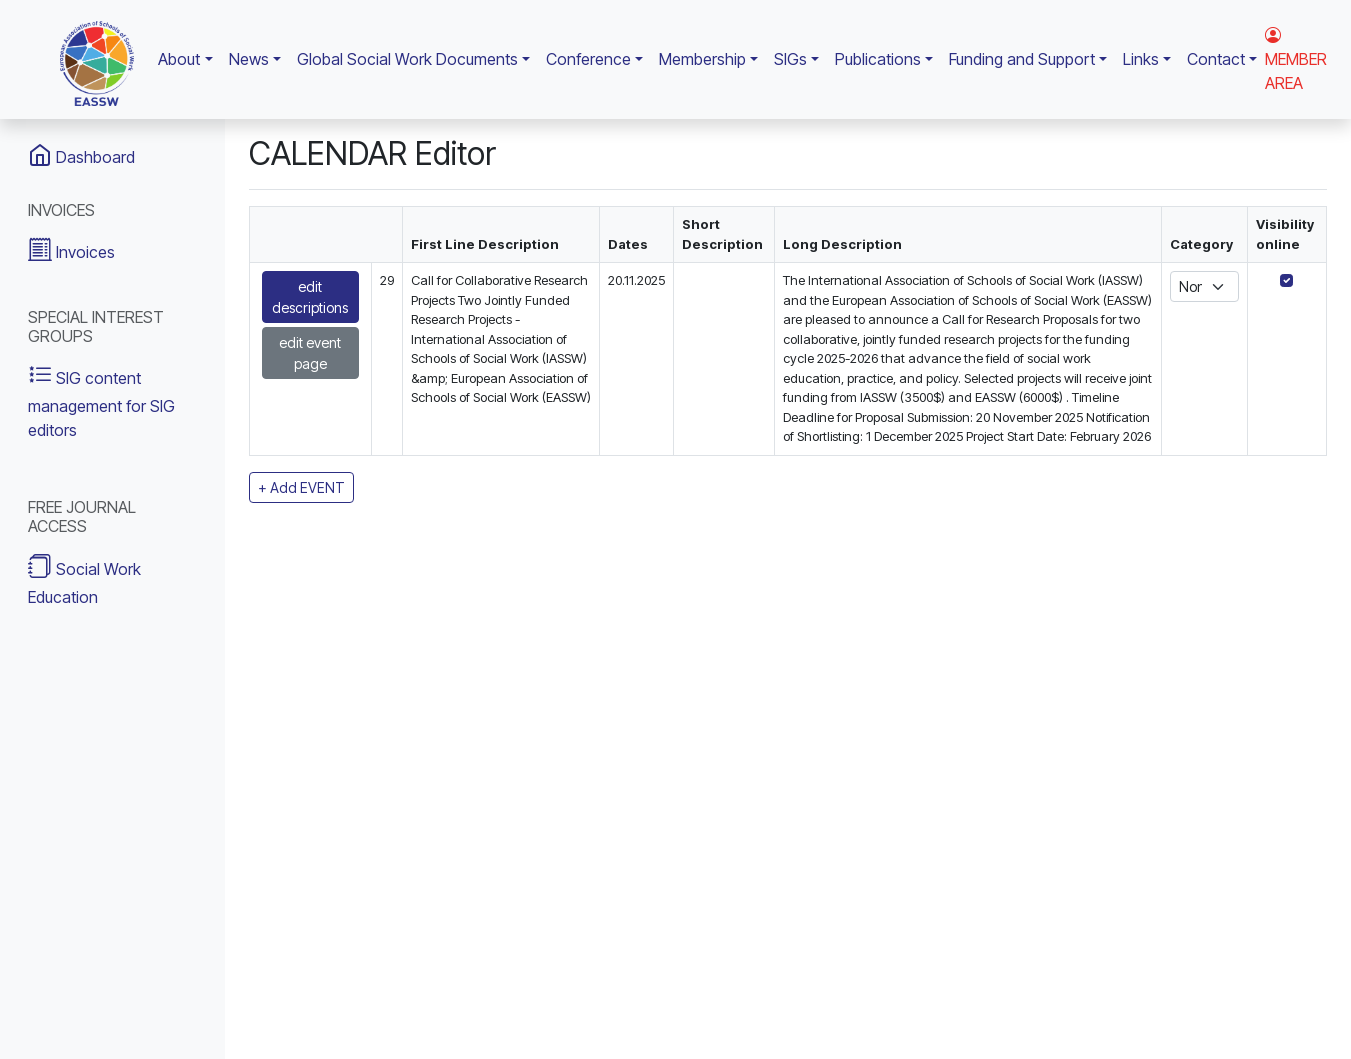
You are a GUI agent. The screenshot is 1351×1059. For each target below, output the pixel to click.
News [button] (249, 59)
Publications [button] (878, 59)
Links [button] (1141, 59)
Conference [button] (588, 59)
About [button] (179, 59)
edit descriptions (310, 297)
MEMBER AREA (1296, 59)
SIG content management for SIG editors (101, 400)
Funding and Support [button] (1022, 59)
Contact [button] (1216, 59)
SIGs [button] (790, 59)
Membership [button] (702, 59)
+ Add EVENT (301, 487)
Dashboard (81, 155)
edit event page (310, 353)
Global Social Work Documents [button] (407, 59)
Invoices (71, 249)
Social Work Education (84, 579)
